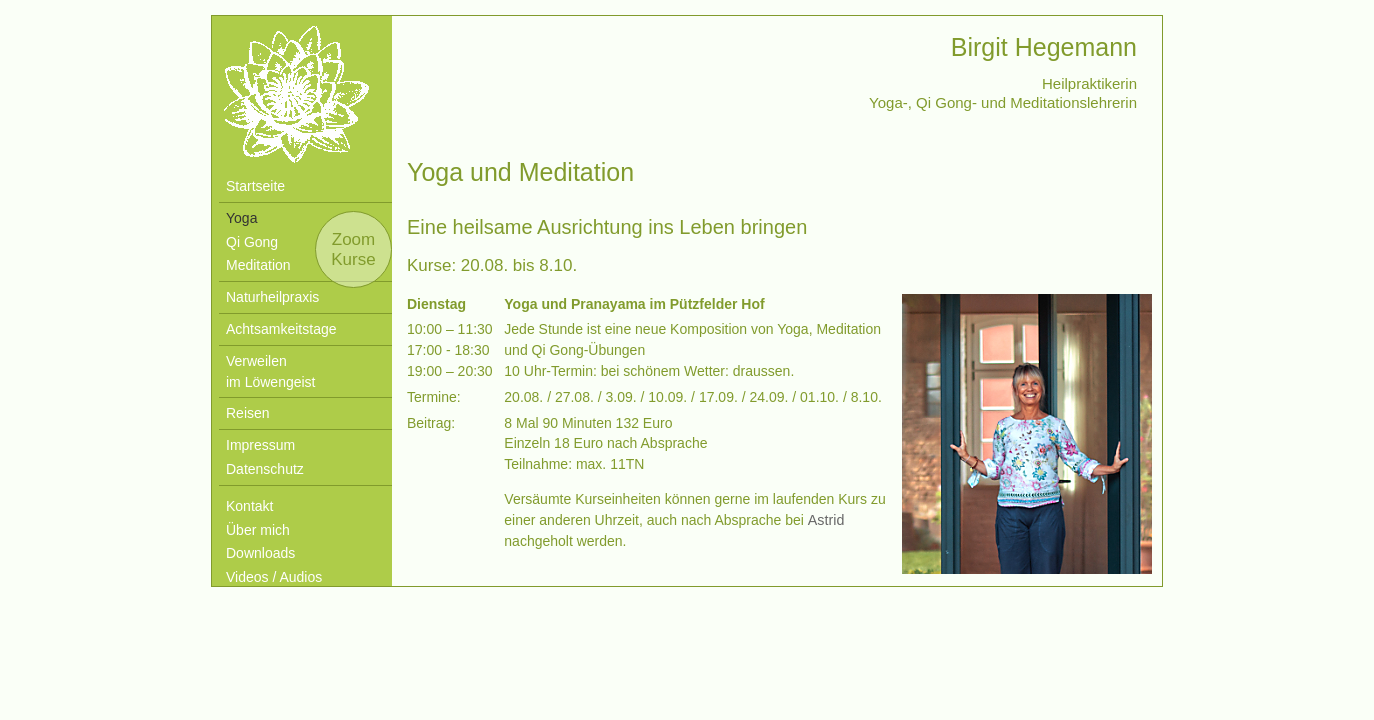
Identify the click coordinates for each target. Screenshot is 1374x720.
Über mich (258, 530)
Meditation (258, 265)
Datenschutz (265, 469)
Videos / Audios (274, 577)
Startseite (255, 186)
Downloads (260, 553)
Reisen (248, 413)
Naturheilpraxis (272, 297)
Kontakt (249, 506)
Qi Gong (252, 242)
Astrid (826, 520)
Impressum (260, 445)
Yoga (241, 218)
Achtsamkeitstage (281, 329)
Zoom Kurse (353, 249)
